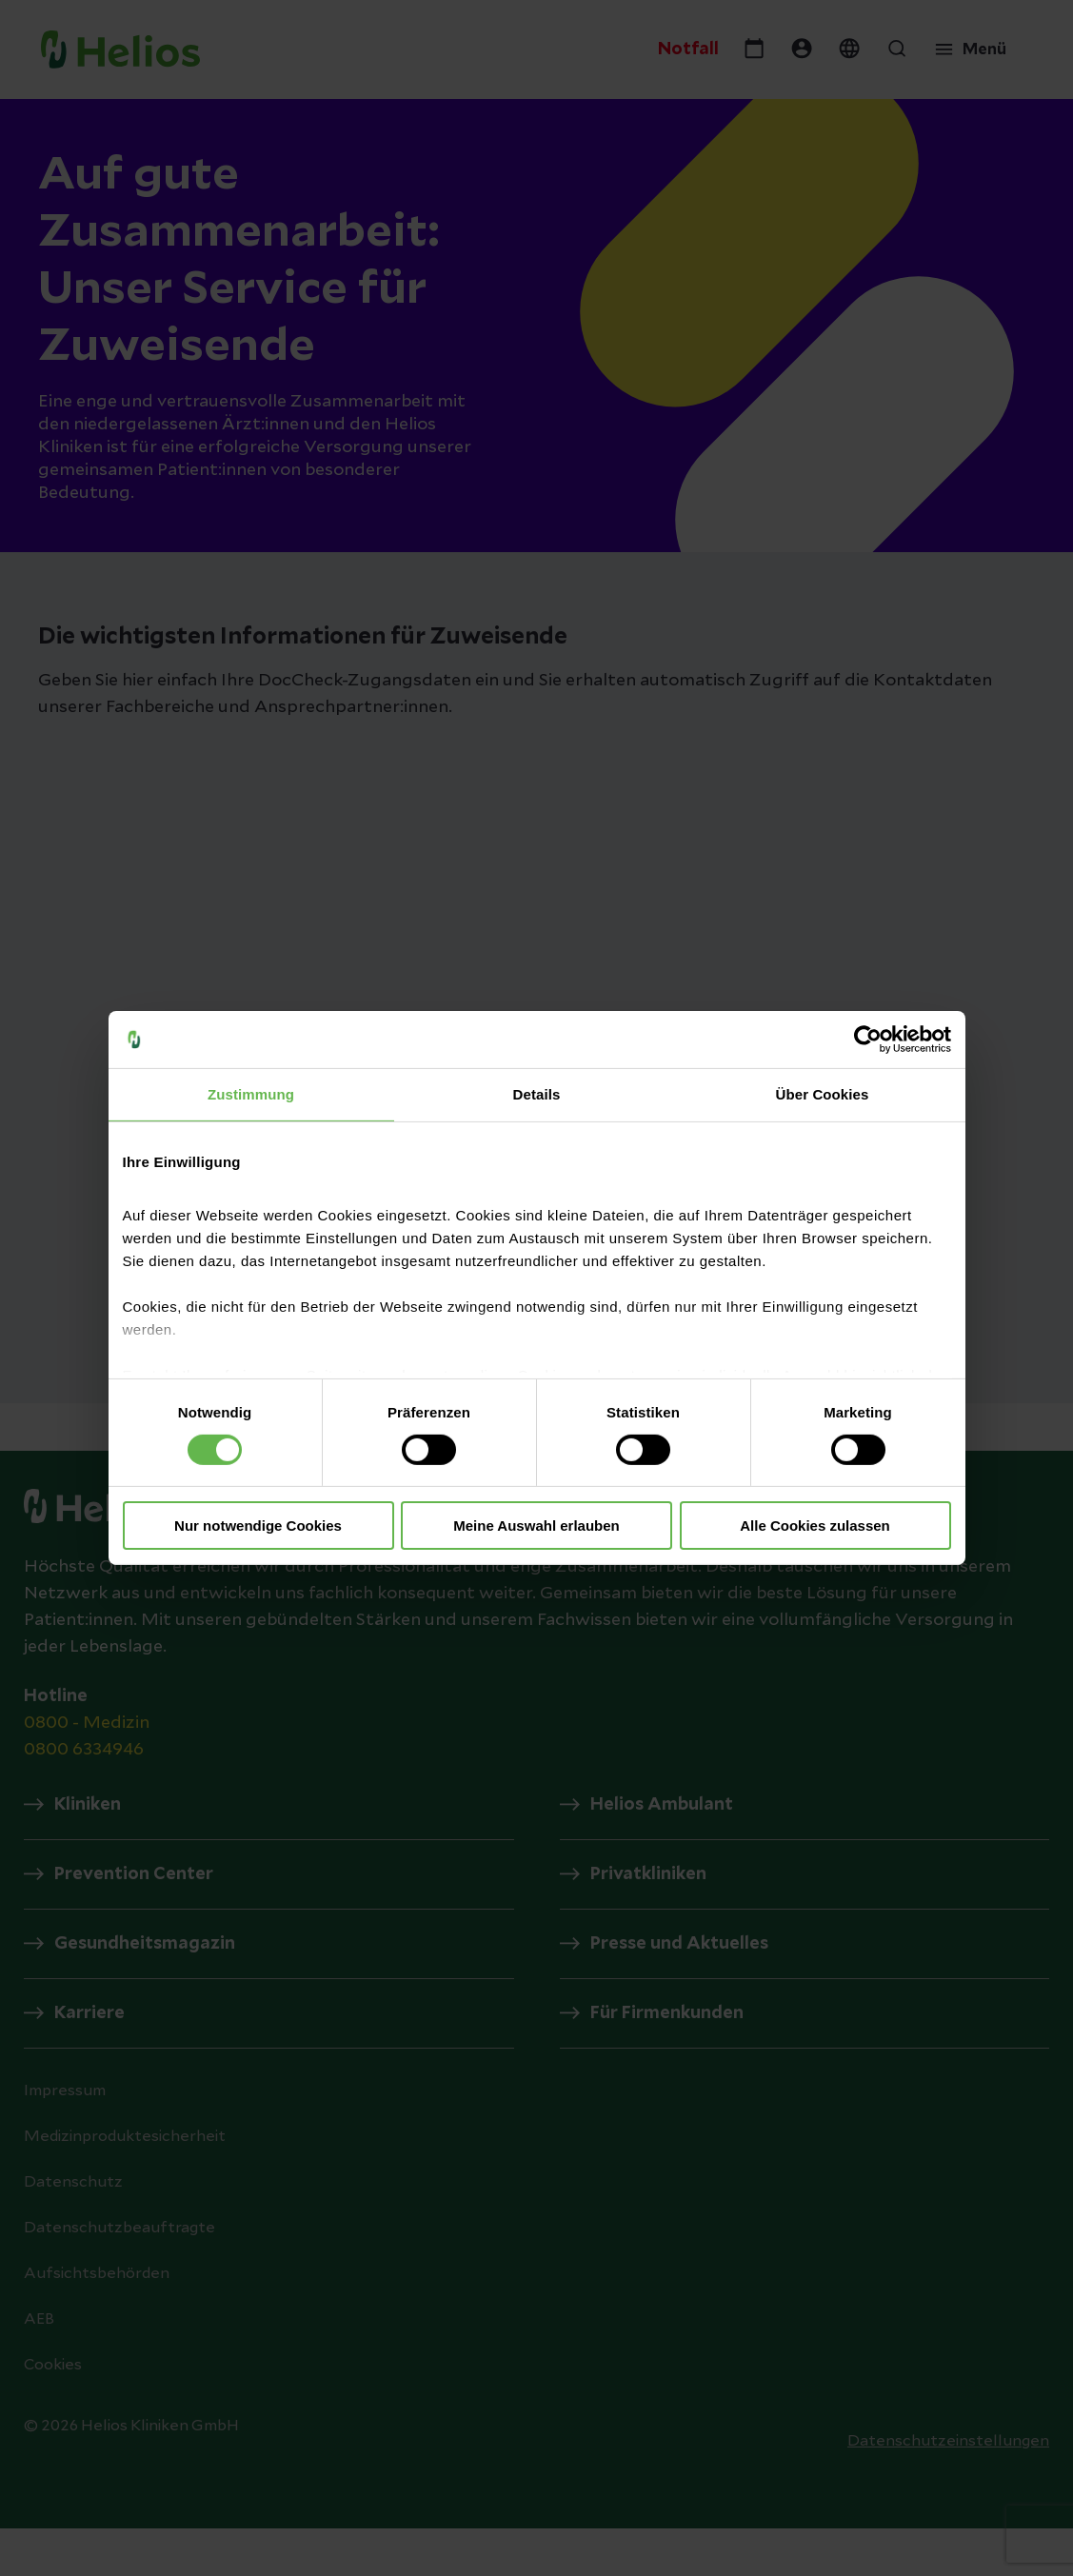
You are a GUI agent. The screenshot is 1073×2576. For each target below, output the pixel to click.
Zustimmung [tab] (251, 1094)
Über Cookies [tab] (822, 1094)
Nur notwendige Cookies (258, 1525)
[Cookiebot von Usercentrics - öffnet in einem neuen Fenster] (868, 1039)
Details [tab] (537, 1094)
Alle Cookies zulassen (815, 1525)
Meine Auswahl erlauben (536, 1525)
